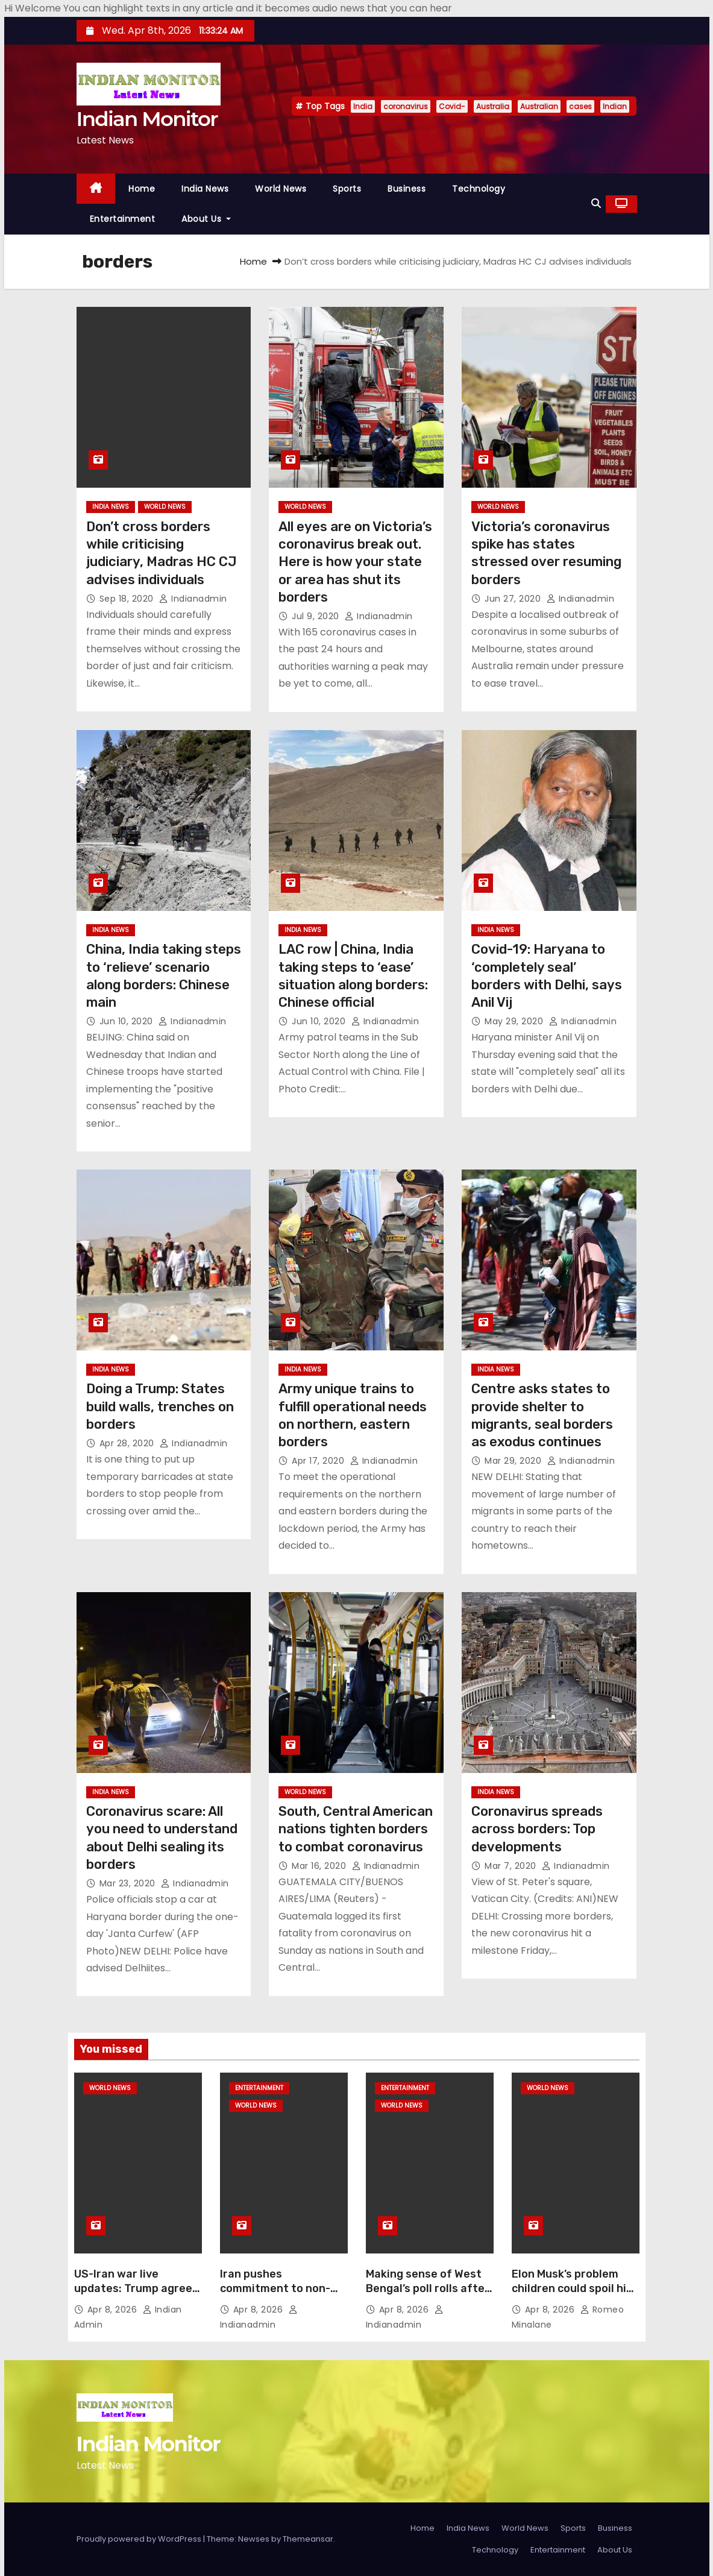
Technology (478, 189)
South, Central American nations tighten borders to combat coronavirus (355, 1829)
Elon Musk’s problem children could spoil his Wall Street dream (572, 2288)
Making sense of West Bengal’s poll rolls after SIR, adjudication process (427, 2295)
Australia (492, 106)
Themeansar (308, 2539)
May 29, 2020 (515, 1021)
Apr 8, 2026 (113, 2310)
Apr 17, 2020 (319, 1461)
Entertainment (122, 219)
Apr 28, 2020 (128, 1443)
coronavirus (405, 106)
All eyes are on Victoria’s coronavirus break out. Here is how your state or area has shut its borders (355, 561)
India (362, 106)
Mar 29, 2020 (514, 1461)
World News (280, 189)
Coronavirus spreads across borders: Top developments (537, 1829)
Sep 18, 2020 (128, 599)
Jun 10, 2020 (127, 1021)
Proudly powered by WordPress (140, 2539)
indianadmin (193, 599)
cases (580, 106)
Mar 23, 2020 (129, 1883)
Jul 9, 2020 (317, 616)
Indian (615, 106)
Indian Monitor (147, 118)
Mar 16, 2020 (320, 1866)
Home (141, 189)
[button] (596, 203)
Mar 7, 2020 (512, 1866)
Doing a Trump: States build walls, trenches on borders (160, 1406)
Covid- (452, 106)
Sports (347, 189)
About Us (206, 219)
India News (204, 189)
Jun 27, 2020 (514, 599)
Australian (539, 106)
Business (407, 189)
